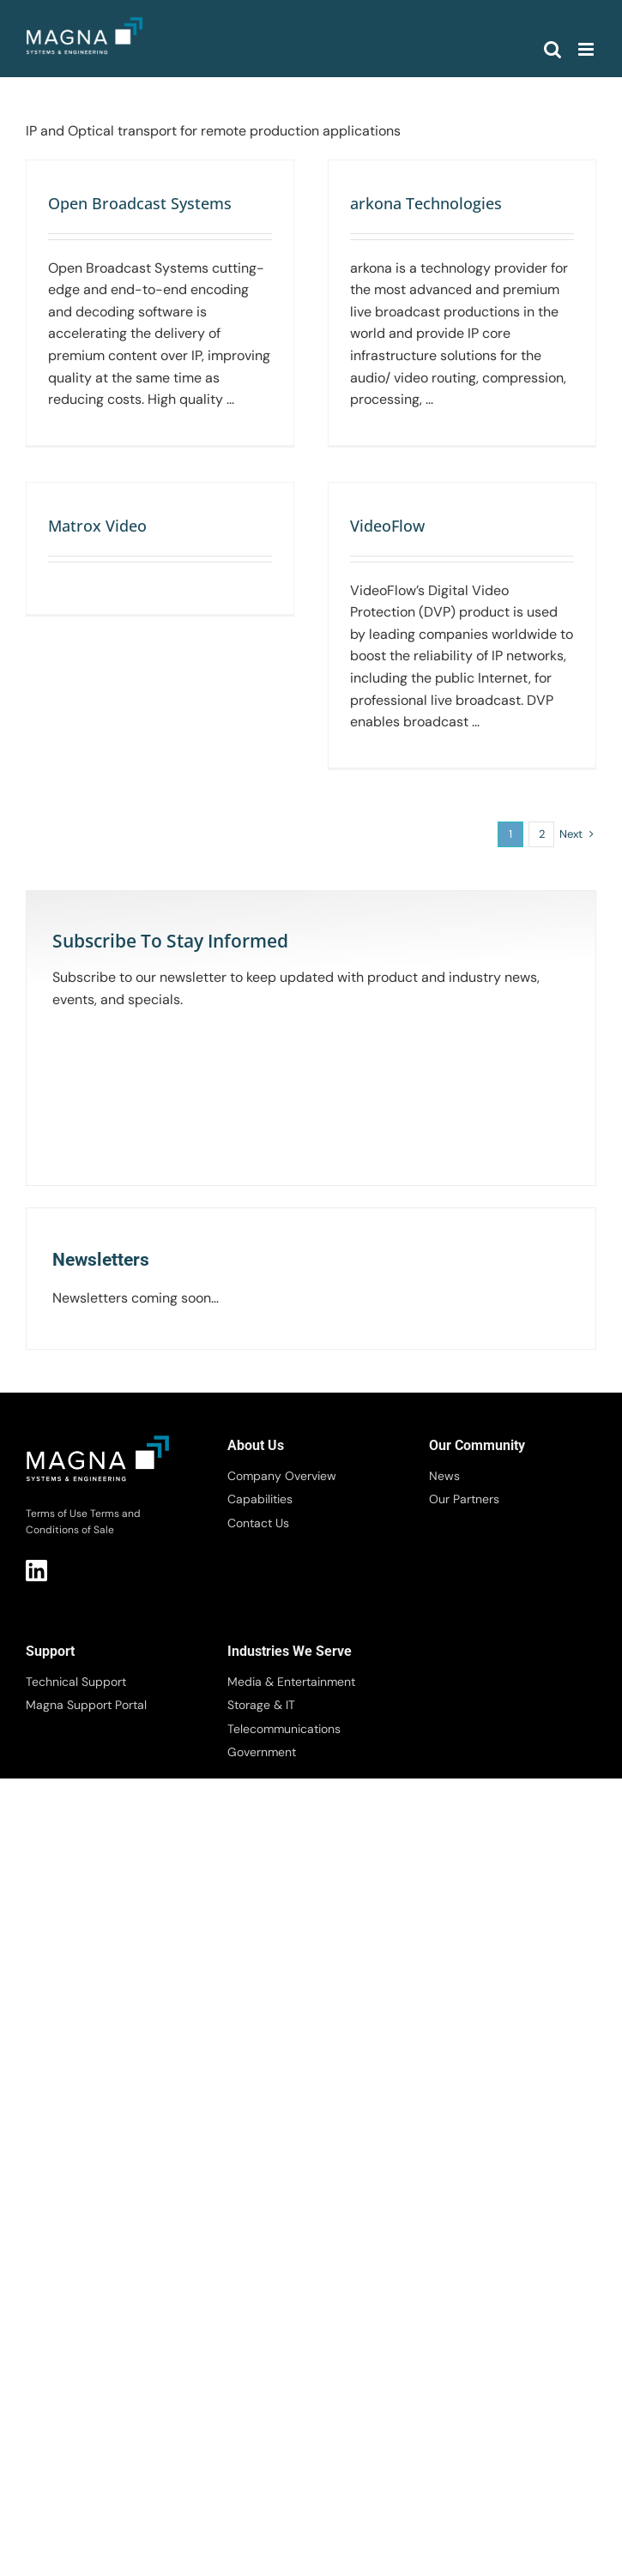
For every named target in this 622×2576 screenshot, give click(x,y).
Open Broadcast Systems (140, 203)
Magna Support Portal (86, 1704)
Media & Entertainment (291, 1681)
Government (261, 1752)
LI (36, 1570)
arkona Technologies (426, 203)
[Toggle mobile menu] (587, 49)
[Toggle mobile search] (552, 49)
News (444, 1476)
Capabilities (260, 1499)
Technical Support (76, 1681)
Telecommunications (284, 1728)
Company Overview (281, 1476)
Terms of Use (57, 1513)
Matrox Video (97, 525)
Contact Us (258, 1523)
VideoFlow (387, 525)
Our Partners (464, 1499)
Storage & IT (261, 1704)
